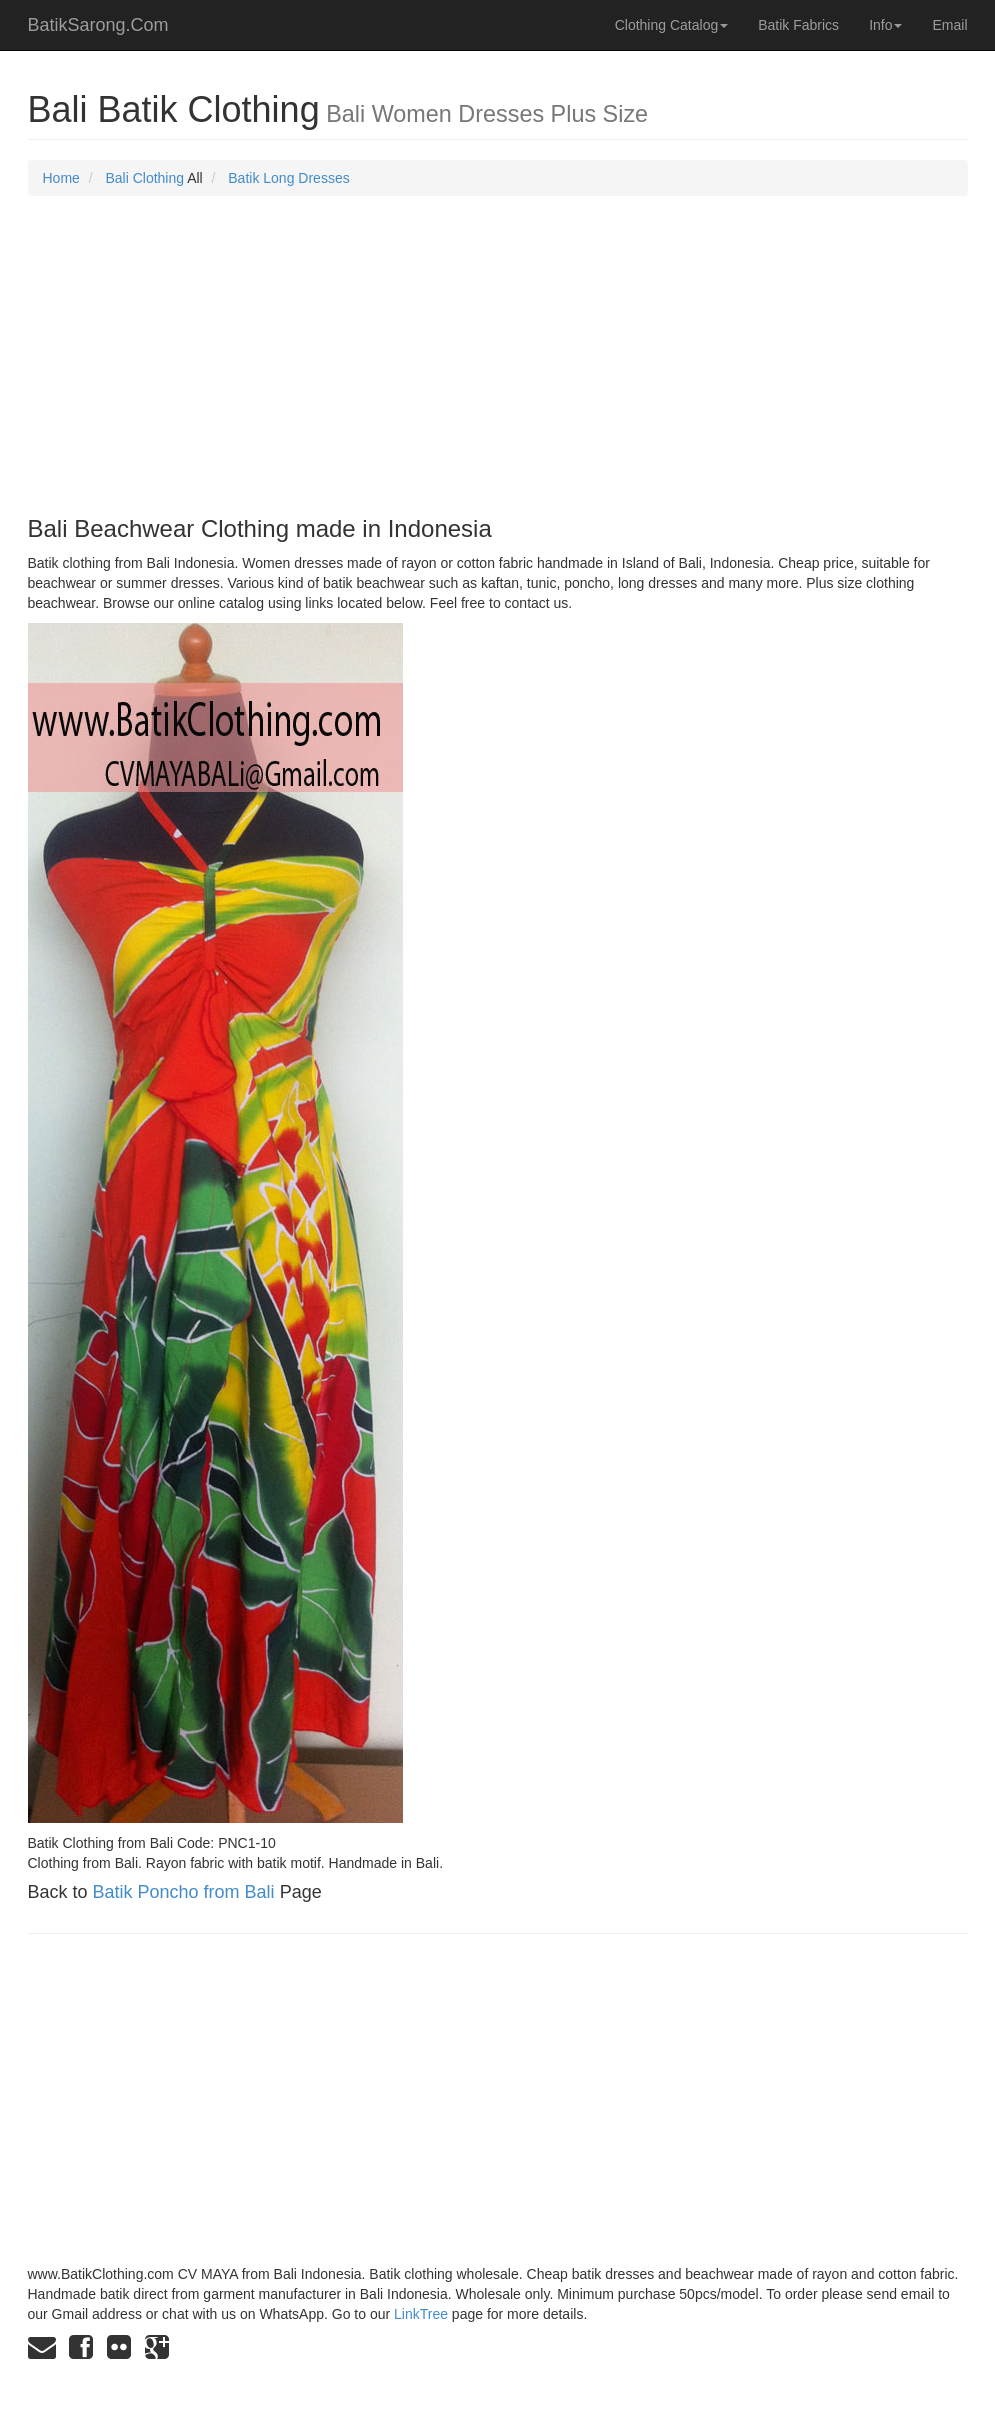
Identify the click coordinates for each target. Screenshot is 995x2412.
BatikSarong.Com (98, 25)
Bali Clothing (144, 178)
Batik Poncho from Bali (184, 1892)
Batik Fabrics (798, 25)
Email (949, 25)
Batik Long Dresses (288, 178)
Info (885, 25)
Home (61, 178)
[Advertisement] (498, 356)
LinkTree (421, 2314)
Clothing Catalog (672, 25)
